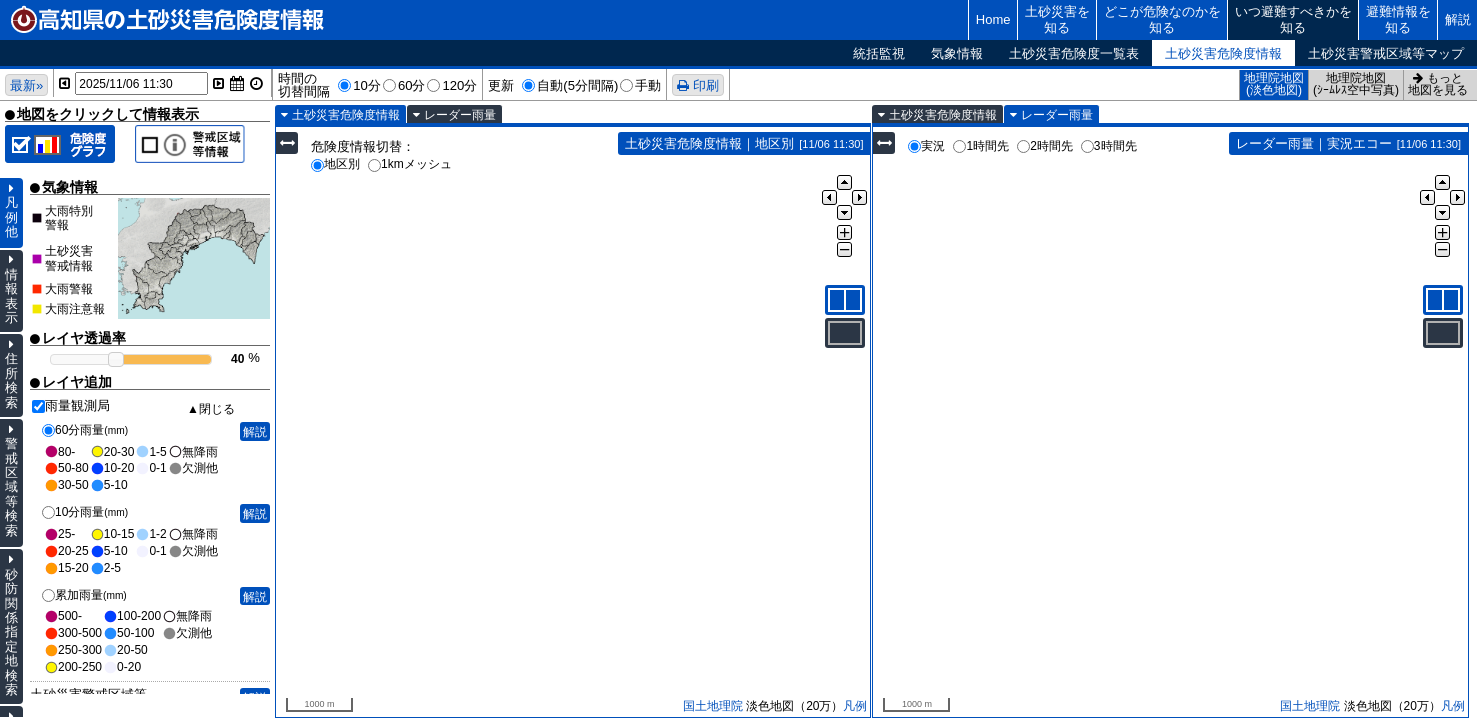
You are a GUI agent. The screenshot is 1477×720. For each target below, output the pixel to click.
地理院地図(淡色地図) (1274, 84)
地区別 (335, 164)
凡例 (855, 706)
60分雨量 (85, 430)
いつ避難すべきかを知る (1293, 19)
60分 (412, 85)
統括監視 (879, 53)
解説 (1458, 19)
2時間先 (1045, 146)
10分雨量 (85, 512)
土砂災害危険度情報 (1223, 53)
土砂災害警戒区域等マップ (1386, 53)
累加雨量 (84, 595)
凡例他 (11, 217)
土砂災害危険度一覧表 (1074, 53)
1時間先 (981, 146)
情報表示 (11, 296)
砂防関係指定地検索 (11, 632)
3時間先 (1109, 146)
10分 (367, 85)
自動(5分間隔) (577, 85)
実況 (926, 146)
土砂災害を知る (1057, 19)
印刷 (706, 85)
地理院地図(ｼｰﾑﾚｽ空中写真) (1356, 84)
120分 (459, 85)
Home (993, 19)
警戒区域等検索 (11, 487)
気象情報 (957, 53)
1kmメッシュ (410, 164)
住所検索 (11, 380)
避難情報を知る (1398, 19)
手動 (648, 85)
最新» (26, 85)
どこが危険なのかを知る (1162, 19)
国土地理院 (713, 706)
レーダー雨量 (460, 115)
